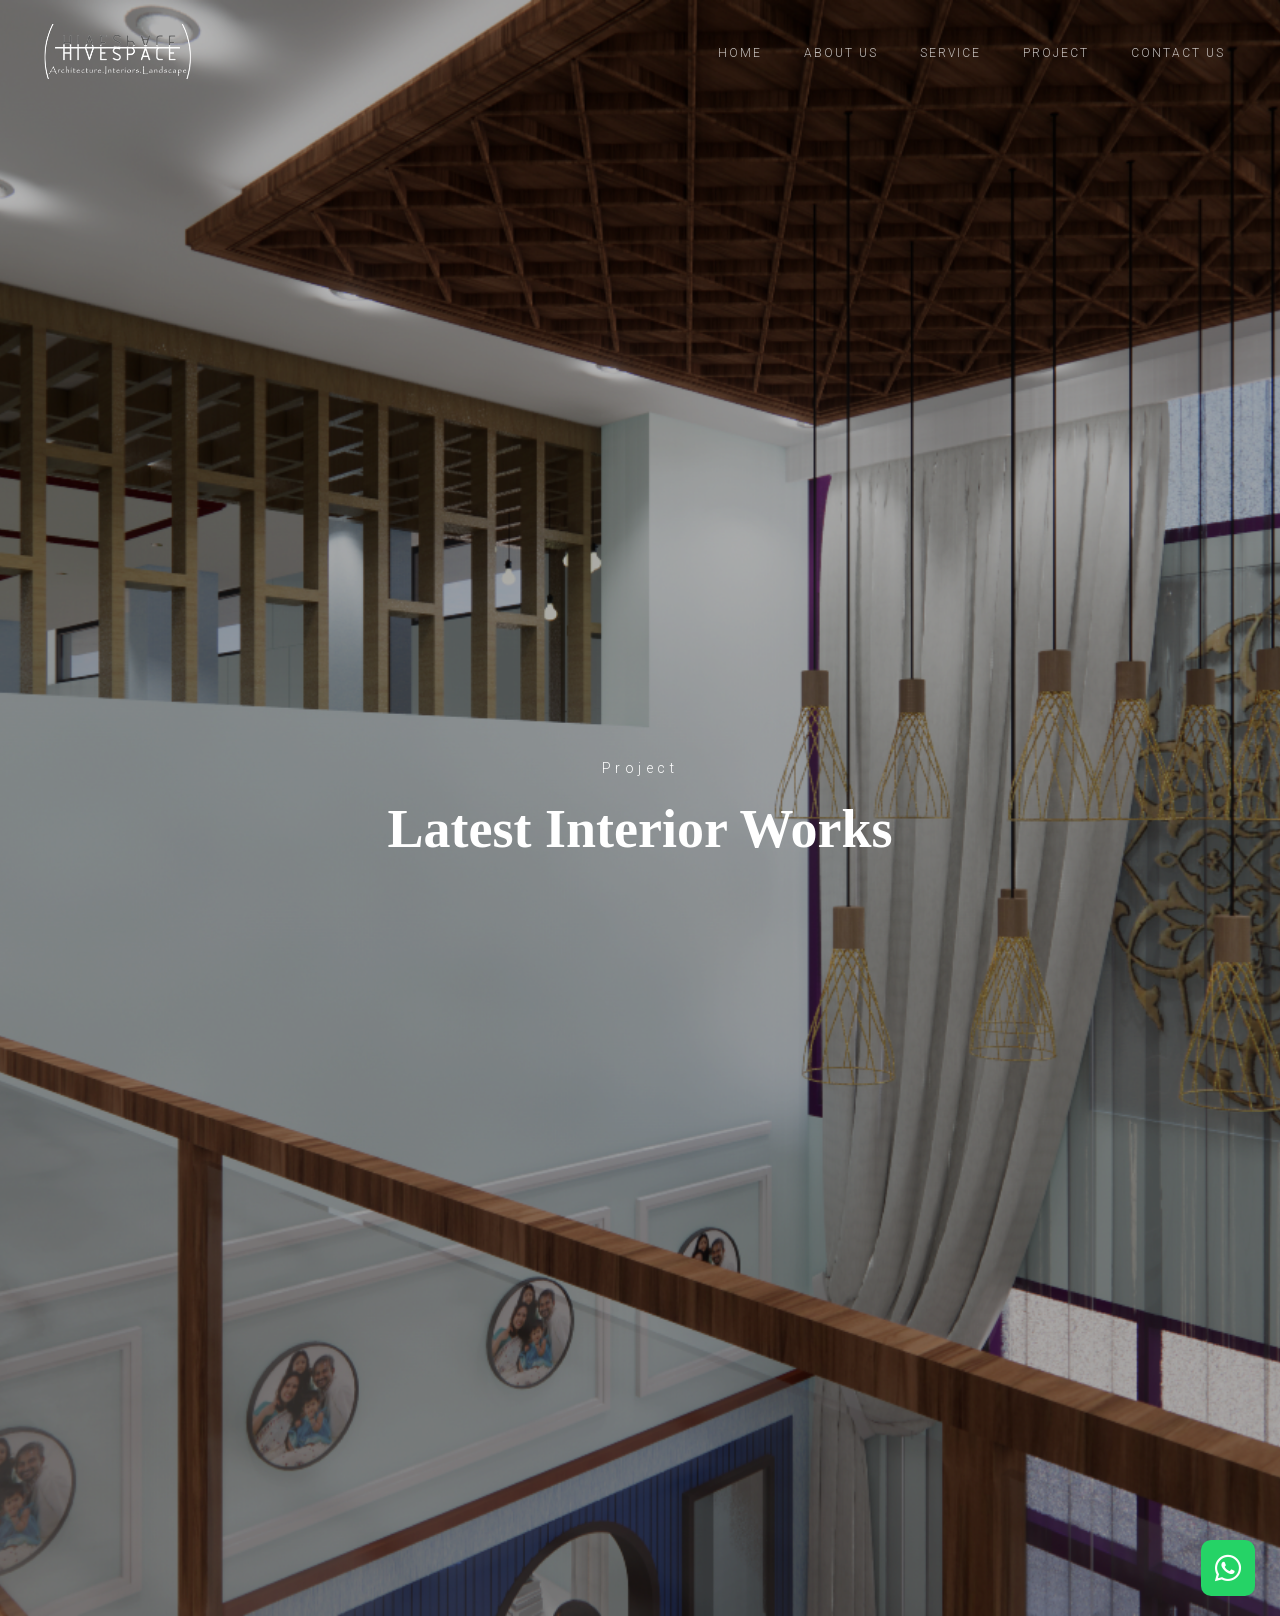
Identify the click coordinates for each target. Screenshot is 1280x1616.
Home (740, 53)
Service (950, 53)
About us (841, 53)
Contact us (1178, 53)
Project (1056, 53)
